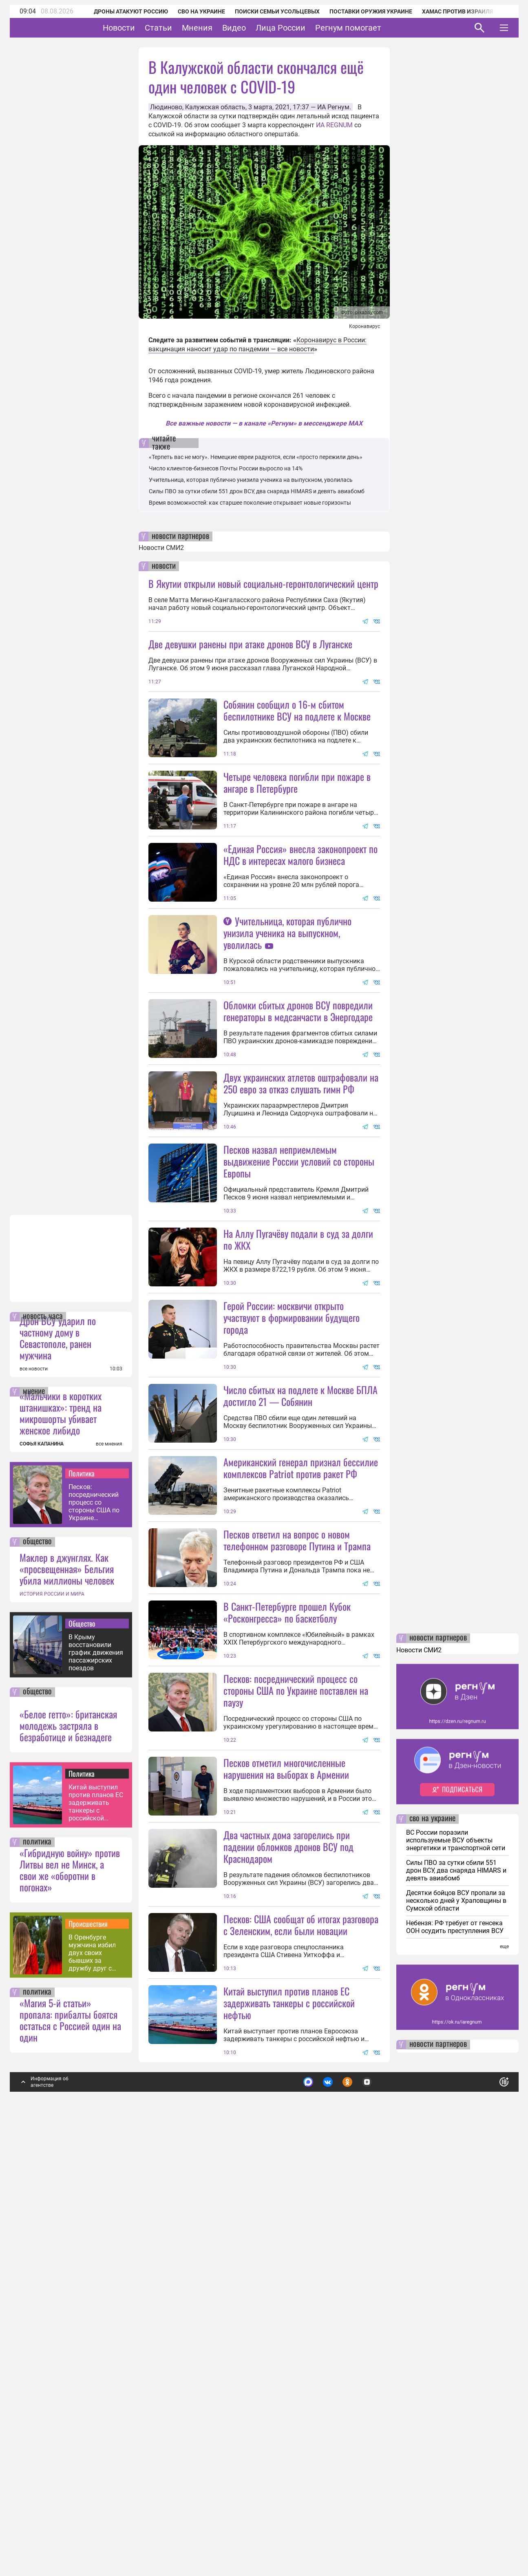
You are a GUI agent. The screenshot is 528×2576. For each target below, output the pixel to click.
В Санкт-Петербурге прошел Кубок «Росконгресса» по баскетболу (287, 1902)
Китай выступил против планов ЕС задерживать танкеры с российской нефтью (95, 2238)
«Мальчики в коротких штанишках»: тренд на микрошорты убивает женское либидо (61, 1848)
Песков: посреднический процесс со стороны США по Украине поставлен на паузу (93, 1938)
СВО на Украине (190, 11)
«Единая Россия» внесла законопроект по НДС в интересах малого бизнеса (300, 927)
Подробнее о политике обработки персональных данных (382, 2515)
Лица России (306, 28)
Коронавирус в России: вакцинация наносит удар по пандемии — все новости (257, 344)
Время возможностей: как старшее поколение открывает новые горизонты (250, 502)
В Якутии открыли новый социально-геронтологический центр (263, 583)
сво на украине (432, 2254)
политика (37, 2278)
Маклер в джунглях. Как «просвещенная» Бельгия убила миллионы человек (67, 2004)
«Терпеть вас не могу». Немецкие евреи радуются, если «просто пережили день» (255, 457)
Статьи (183, 28)
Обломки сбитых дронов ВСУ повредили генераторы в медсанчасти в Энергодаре (298, 1156)
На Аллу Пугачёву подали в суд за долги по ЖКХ (298, 1457)
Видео (259, 28)
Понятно (486, 2514)
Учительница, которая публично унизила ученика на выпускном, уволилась (251, 480)
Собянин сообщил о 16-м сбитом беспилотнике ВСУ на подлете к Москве (297, 710)
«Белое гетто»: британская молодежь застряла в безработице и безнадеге (68, 2161)
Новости (144, 28)
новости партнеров (180, 536)
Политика (81, 1909)
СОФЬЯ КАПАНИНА (42, 1879)
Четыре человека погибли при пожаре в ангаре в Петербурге (297, 855)
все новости (34, 1804)
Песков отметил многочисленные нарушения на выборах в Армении (286, 2131)
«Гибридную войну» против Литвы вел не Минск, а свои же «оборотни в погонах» (70, 2305)
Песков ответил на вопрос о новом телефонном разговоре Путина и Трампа (297, 1830)
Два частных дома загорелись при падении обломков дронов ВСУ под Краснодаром (288, 2209)
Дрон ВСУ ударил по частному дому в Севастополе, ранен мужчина (58, 1773)
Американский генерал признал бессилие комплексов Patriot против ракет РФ (300, 1758)
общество (37, 1977)
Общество (81, 2059)
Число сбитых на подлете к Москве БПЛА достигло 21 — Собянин (300, 1613)
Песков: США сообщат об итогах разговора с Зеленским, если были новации (300, 2360)
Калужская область (215, 107)
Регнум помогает (373, 28)
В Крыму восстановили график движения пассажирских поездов (95, 2088)
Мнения (222, 28)
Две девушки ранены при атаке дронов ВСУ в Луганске (250, 643)
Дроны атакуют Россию (120, 11)
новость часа (43, 1752)
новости (164, 566)
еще (504, 2382)
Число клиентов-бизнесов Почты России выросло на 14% (226, 468)
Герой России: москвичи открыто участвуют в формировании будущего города (291, 1535)
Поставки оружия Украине (360, 11)
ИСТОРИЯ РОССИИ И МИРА (52, 2030)
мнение (34, 1827)
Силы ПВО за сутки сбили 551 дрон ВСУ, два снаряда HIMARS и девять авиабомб (257, 491)
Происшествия (88, 2359)
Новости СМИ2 (161, 548)
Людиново (166, 107)
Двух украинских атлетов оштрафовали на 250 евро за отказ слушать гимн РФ (300, 1228)
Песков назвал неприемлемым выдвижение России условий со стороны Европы (298, 1306)
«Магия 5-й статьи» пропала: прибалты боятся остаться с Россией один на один (70, 2455)
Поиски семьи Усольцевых (266, 11)
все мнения (109, 1879)
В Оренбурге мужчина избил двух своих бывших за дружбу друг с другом (92, 2388)
